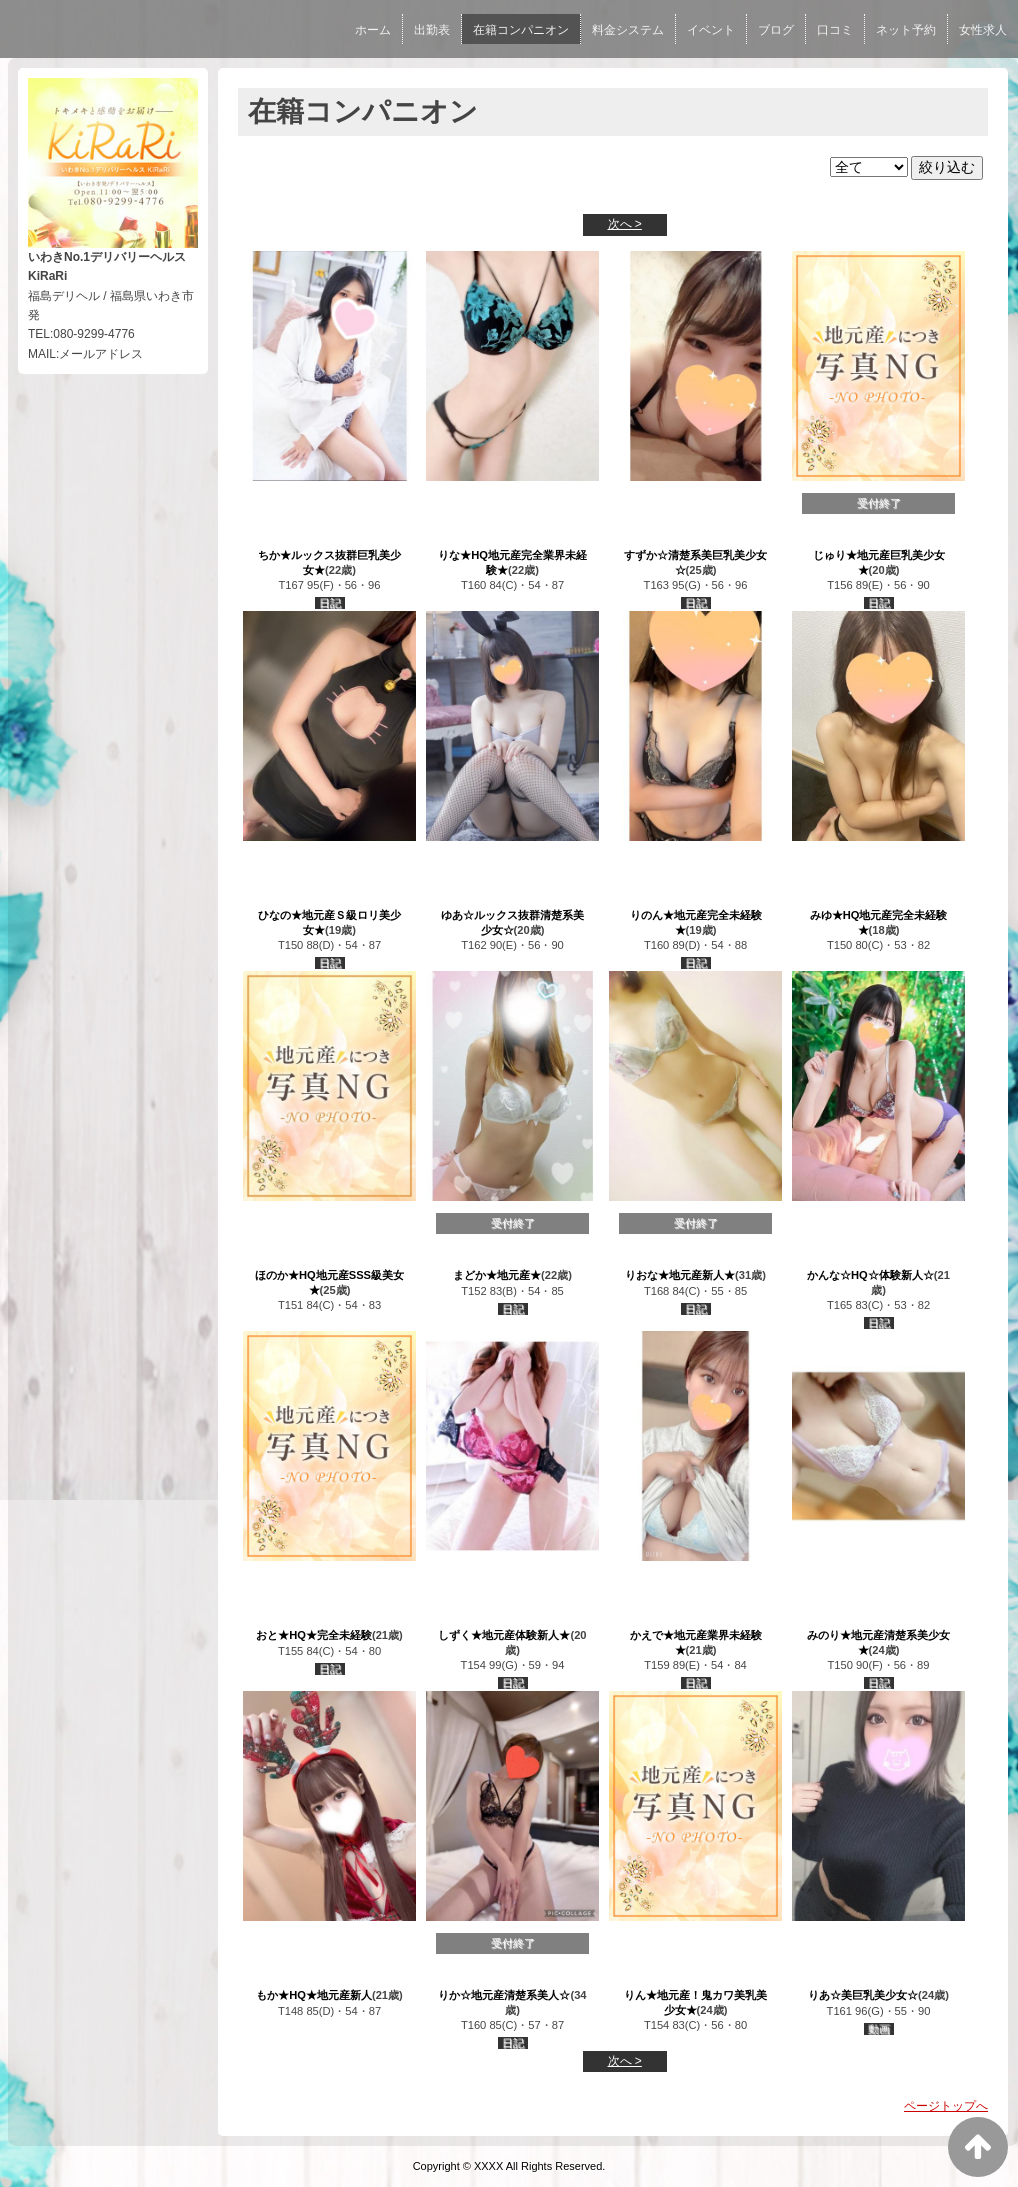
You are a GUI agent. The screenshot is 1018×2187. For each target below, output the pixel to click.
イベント (711, 30)
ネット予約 (906, 30)
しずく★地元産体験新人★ (504, 1635)
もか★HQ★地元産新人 (314, 1995)
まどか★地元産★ (497, 1275)
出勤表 (432, 30)
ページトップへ (946, 2106)
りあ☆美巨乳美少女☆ (863, 1995)
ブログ (776, 30)
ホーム (373, 30)
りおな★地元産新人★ (680, 1275)
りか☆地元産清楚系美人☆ (504, 1995)
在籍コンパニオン (521, 30)
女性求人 (983, 30)
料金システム (628, 30)
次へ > (625, 224)
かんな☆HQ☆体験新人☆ (870, 1275)
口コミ (835, 30)
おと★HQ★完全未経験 (314, 1635)
